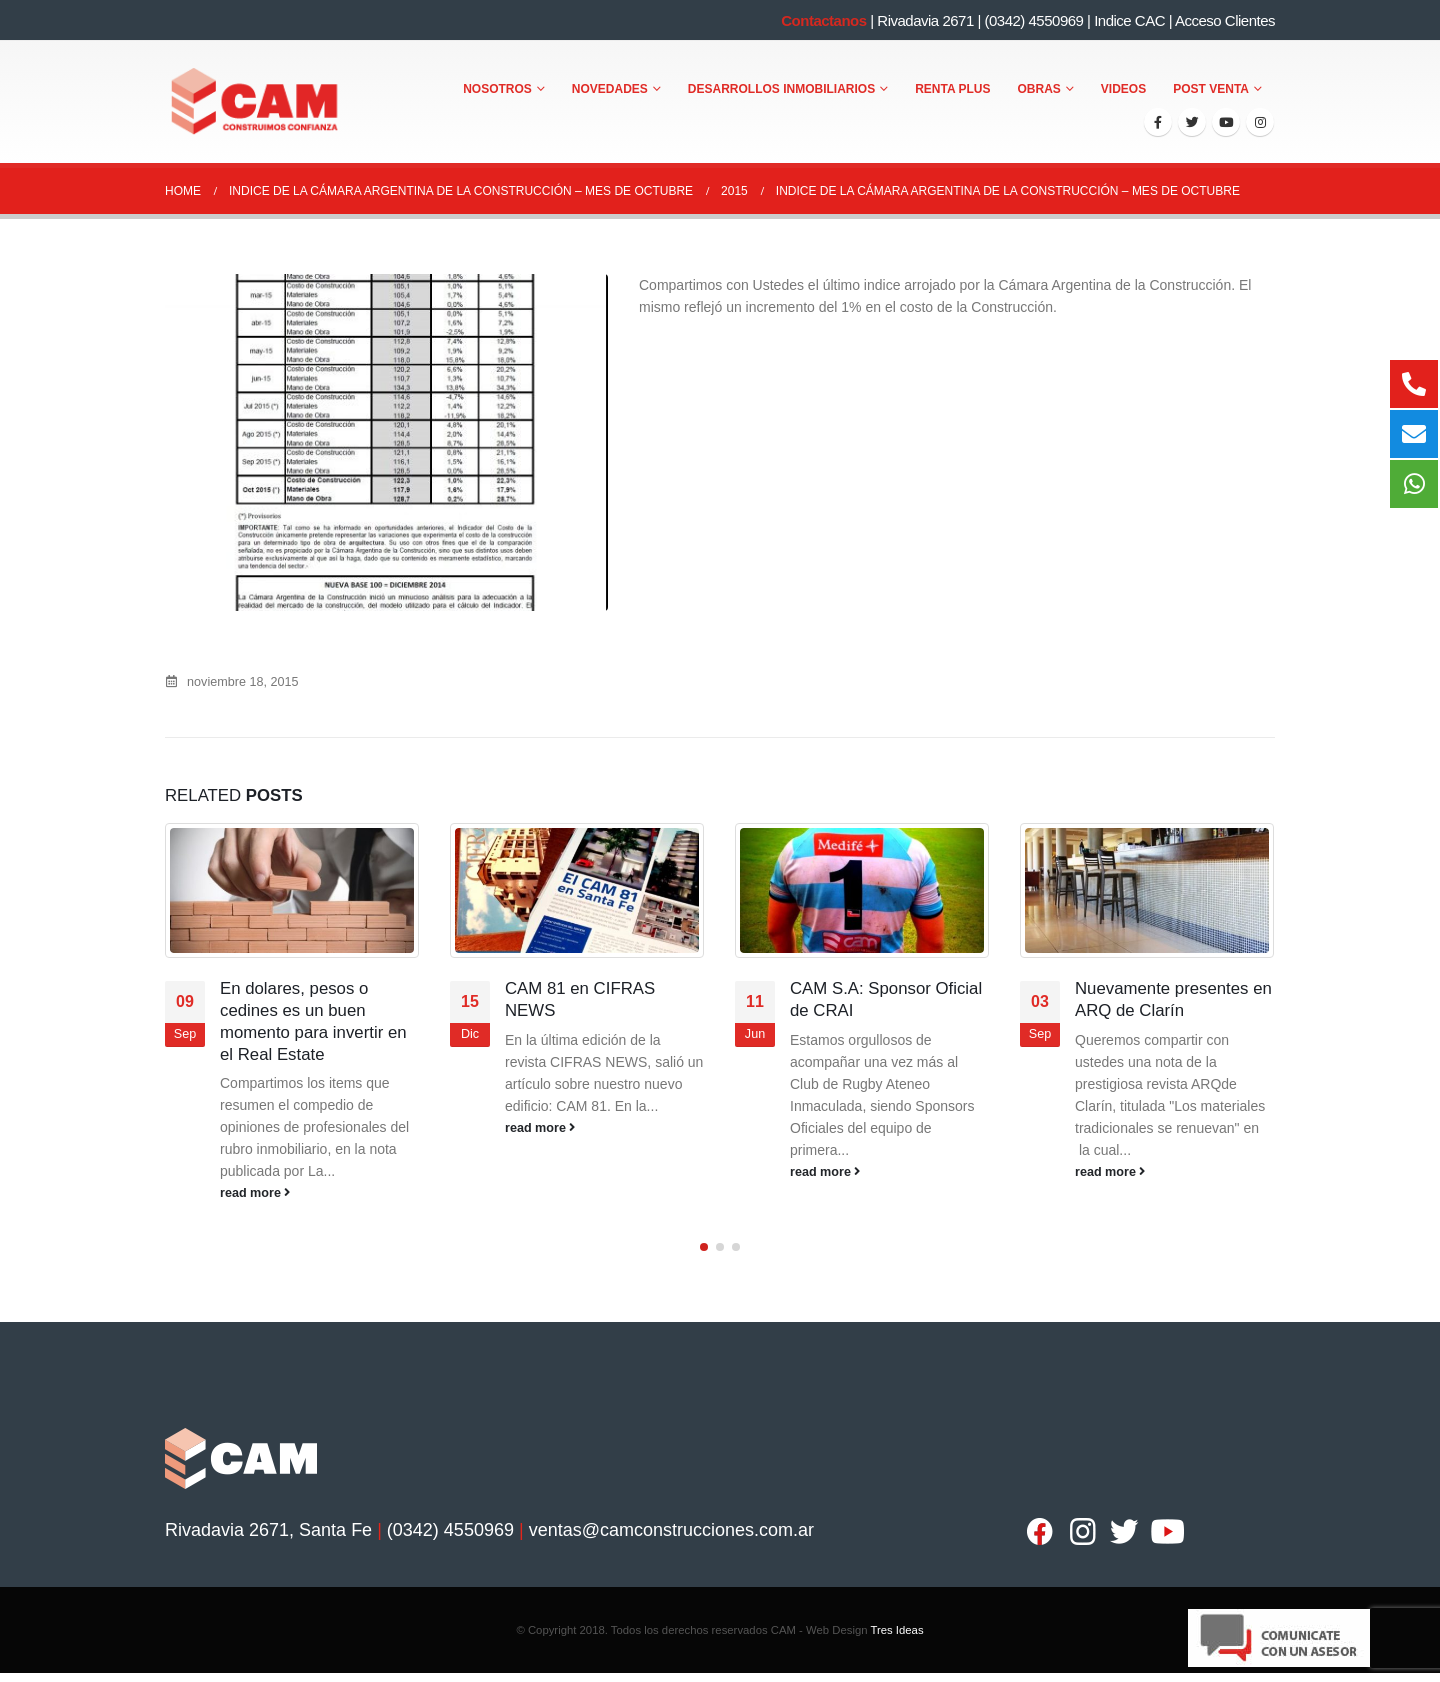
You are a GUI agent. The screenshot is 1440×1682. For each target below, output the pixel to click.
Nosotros (497, 89)
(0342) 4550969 (1033, 20)
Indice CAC (1129, 20)
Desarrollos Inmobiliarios (781, 89)
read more (255, 1193)
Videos (1123, 89)
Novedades (610, 89)
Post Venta (1211, 89)
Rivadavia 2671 (925, 20)
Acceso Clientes (1225, 20)
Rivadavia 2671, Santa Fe (268, 1520)
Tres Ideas (896, 1620)
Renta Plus (952, 89)
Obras (1039, 89)
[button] (704, 1237)
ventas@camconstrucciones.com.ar (671, 1520)
